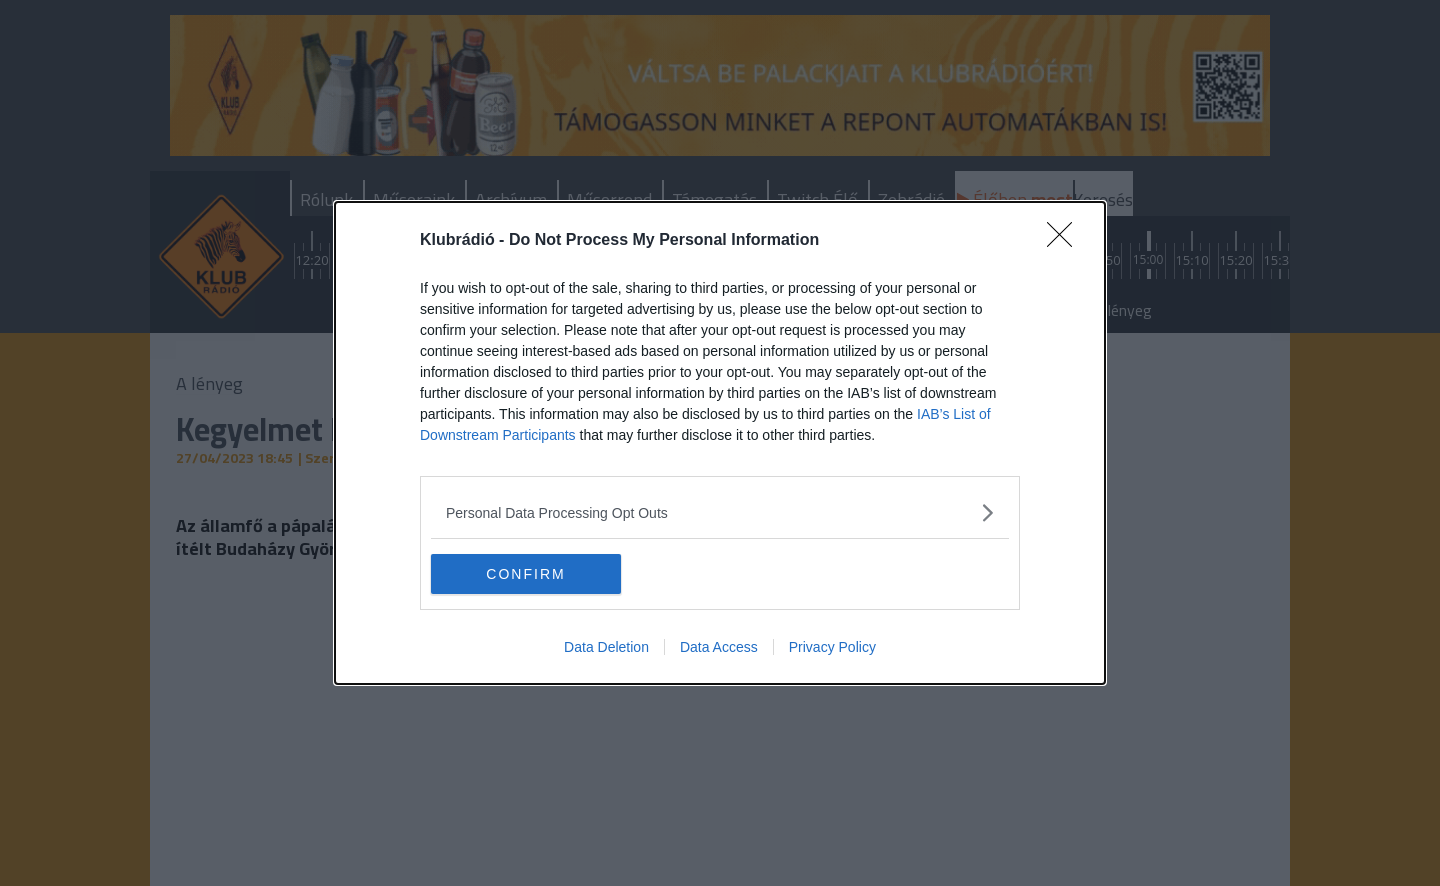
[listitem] (720, 512)
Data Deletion (606, 647)
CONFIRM (525, 573)
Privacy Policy (832, 647)
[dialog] (720, 443)
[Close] (1066, 241)
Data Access (719, 647)
